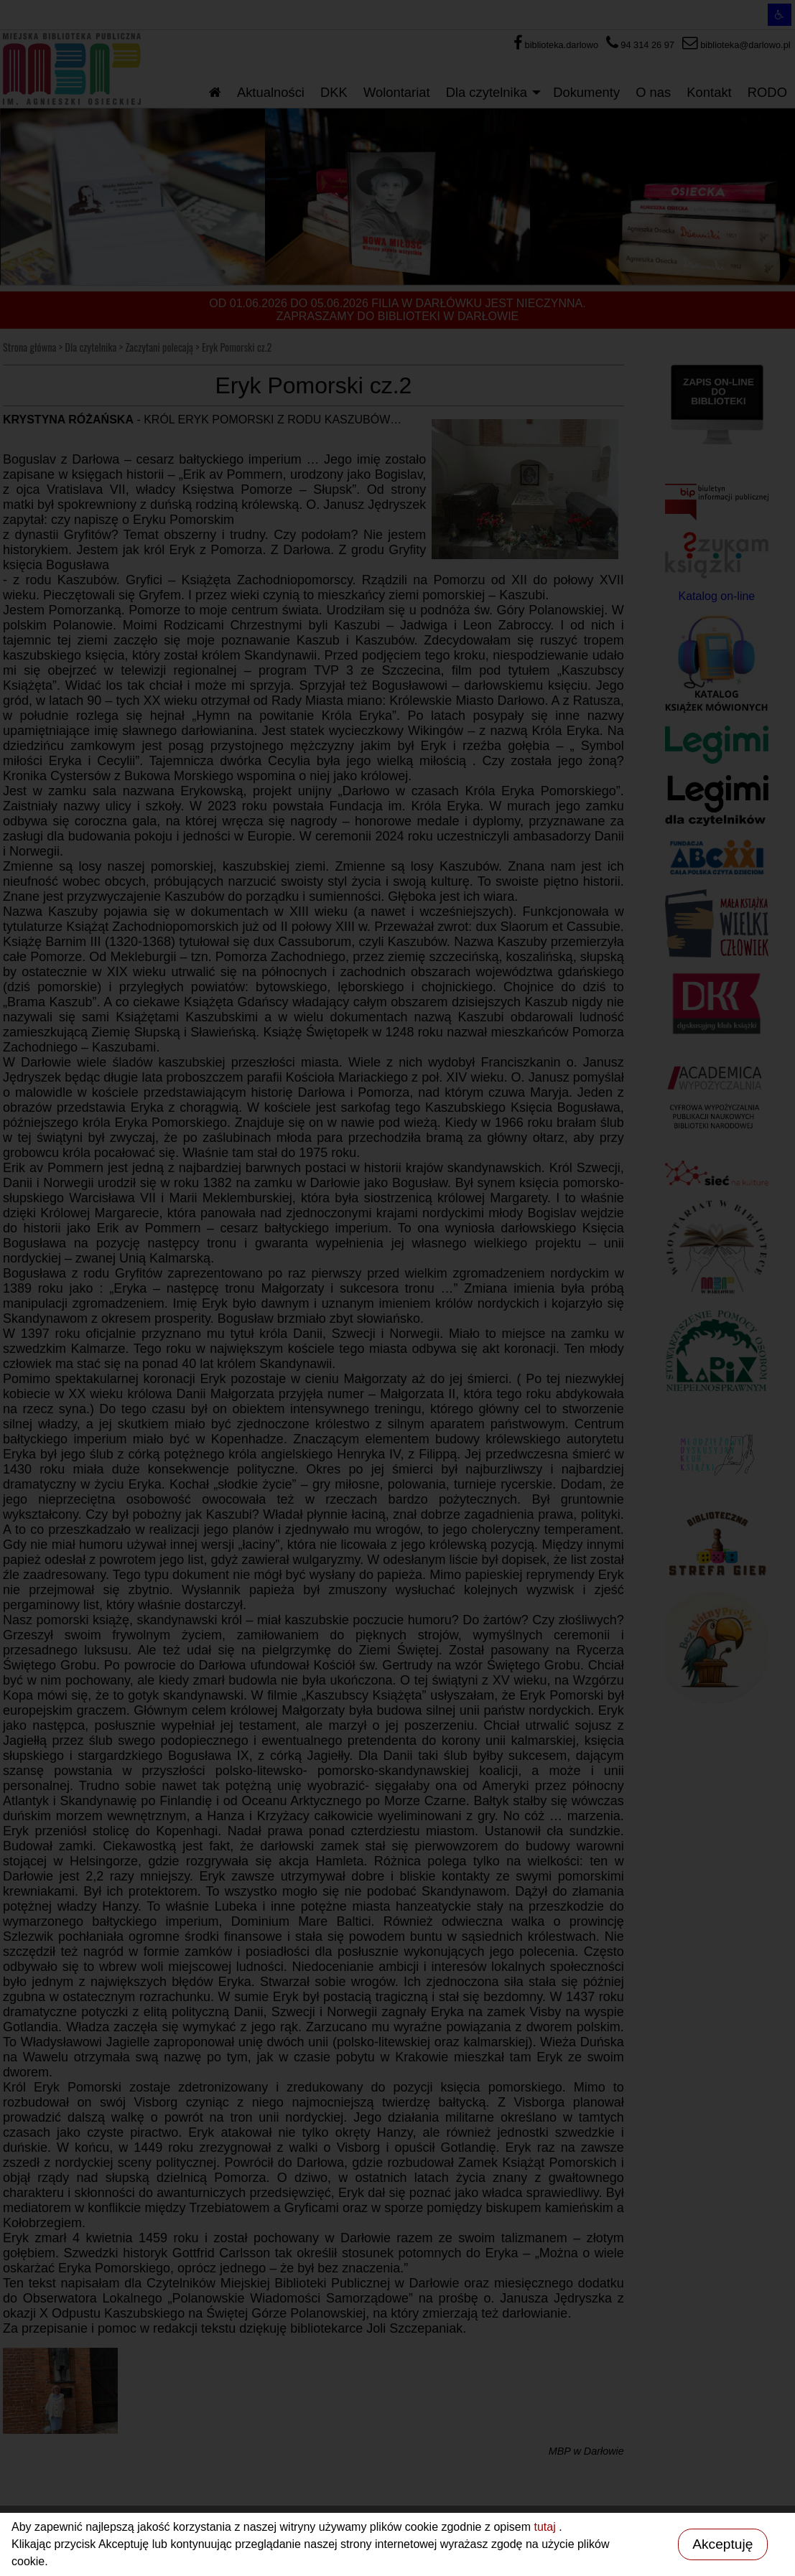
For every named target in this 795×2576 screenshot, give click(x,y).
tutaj (546, 2527)
